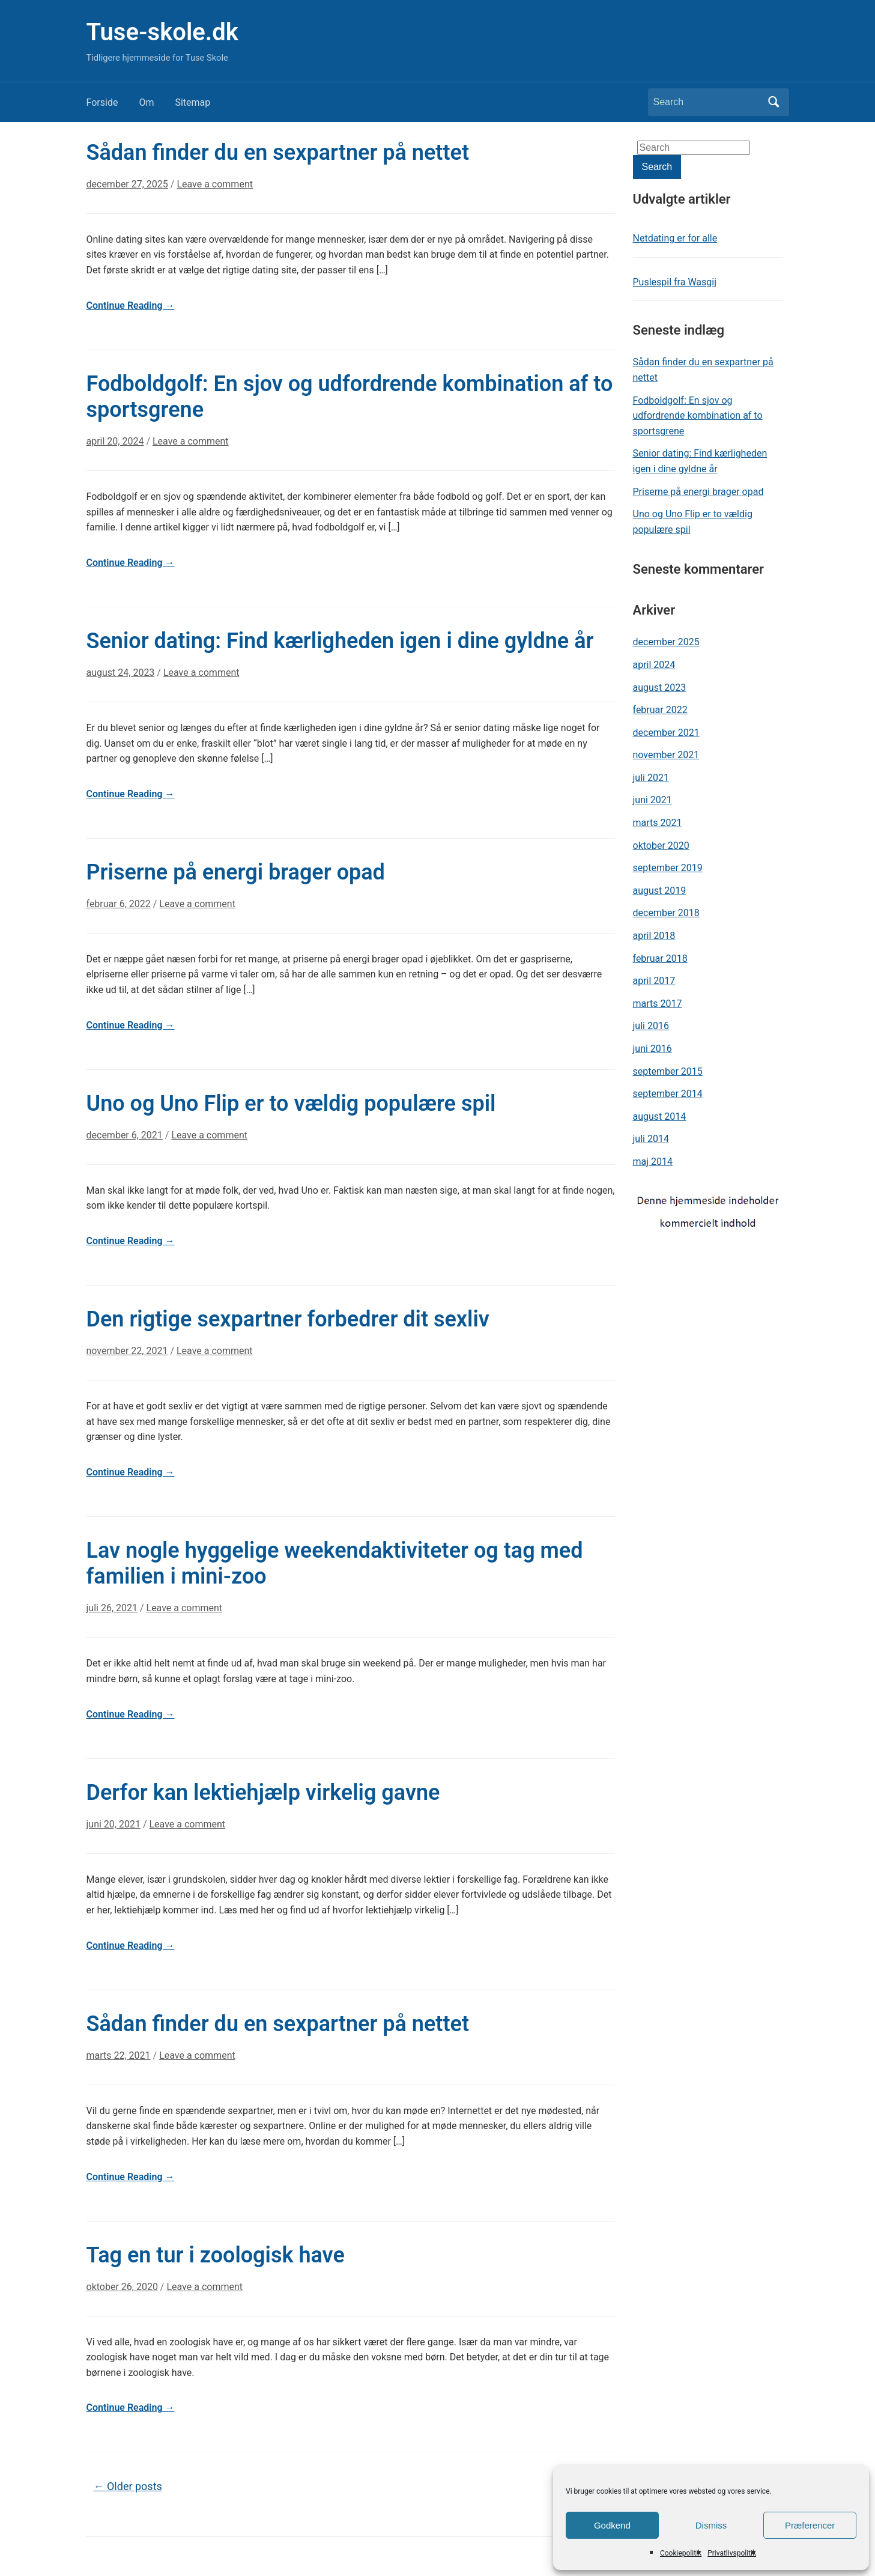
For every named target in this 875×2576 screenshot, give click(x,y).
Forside (102, 102)
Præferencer (810, 2525)
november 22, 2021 (127, 1350)
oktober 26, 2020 (122, 2286)
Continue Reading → (130, 305)
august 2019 (659, 890)
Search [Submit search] (774, 102)
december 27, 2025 (127, 184)
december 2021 (666, 732)
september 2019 (668, 867)
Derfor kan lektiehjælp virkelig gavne (263, 1792)
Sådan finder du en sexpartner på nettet (278, 152)
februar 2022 (660, 709)
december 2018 (666, 913)
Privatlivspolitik (731, 2553)
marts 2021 (657, 822)
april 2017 (654, 980)
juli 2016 (651, 1025)
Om (146, 102)
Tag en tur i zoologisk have (215, 2255)
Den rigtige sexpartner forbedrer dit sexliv (287, 1319)
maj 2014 (653, 1161)
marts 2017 (657, 1003)
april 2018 (654, 935)
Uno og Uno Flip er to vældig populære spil (291, 1103)
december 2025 (666, 642)
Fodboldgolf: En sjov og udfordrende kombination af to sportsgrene (698, 416)
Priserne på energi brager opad (235, 872)
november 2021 (666, 755)
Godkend (612, 2525)
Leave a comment (215, 184)
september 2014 (668, 1093)
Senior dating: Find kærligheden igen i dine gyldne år (340, 641)
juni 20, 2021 (113, 1824)
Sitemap (192, 102)
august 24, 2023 (120, 672)
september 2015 (668, 1071)
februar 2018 (660, 958)
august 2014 (659, 1116)
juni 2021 (652, 800)
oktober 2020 (661, 845)
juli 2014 (651, 1138)
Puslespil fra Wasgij (674, 282)
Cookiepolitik (680, 2553)
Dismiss (711, 2525)
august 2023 (659, 687)
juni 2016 (652, 1048)
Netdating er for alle (675, 238)
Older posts (128, 2486)
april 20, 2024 (115, 441)
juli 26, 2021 (112, 1608)
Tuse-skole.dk (162, 32)
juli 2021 (651, 777)
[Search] (707, 102)
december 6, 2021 (124, 1135)
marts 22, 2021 (118, 2055)
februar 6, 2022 (118, 904)
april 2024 (654, 664)
